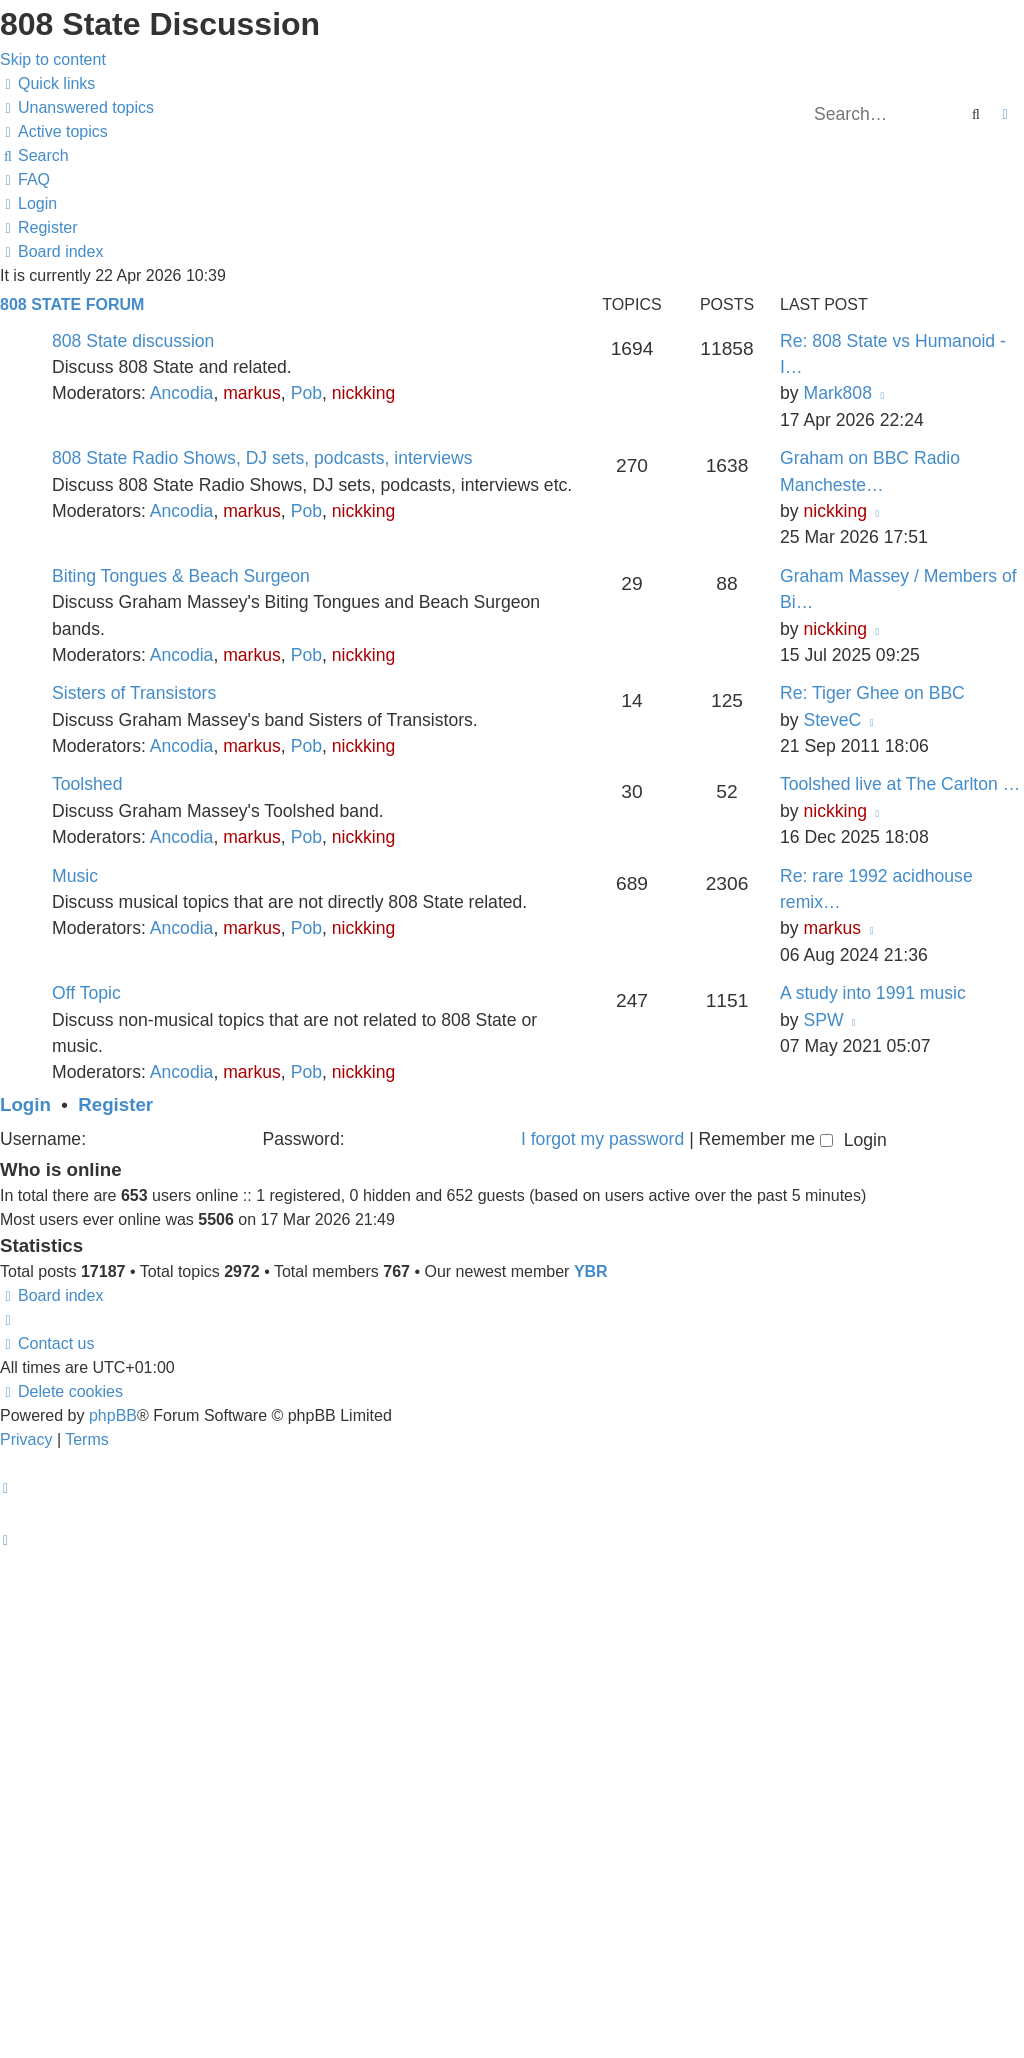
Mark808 (837, 393)
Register (115, 1104)
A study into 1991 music (873, 993)
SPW (823, 1020)
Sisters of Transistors (134, 693)
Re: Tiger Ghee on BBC (872, 693)
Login (25, 1104)
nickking (364, 393)
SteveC (832, 720)
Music (75, 876)
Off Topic (86, 993)
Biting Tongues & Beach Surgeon (181, 576)
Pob (306, 393)
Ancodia (182, 393)
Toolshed (87, 784)
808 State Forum (72, 304)
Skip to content (53, 59)
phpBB (113, 1415)
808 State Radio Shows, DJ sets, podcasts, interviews (262, 458)
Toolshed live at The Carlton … (900, 784)
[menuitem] (77, 107)
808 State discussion (133, 341)
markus (252, 393)
